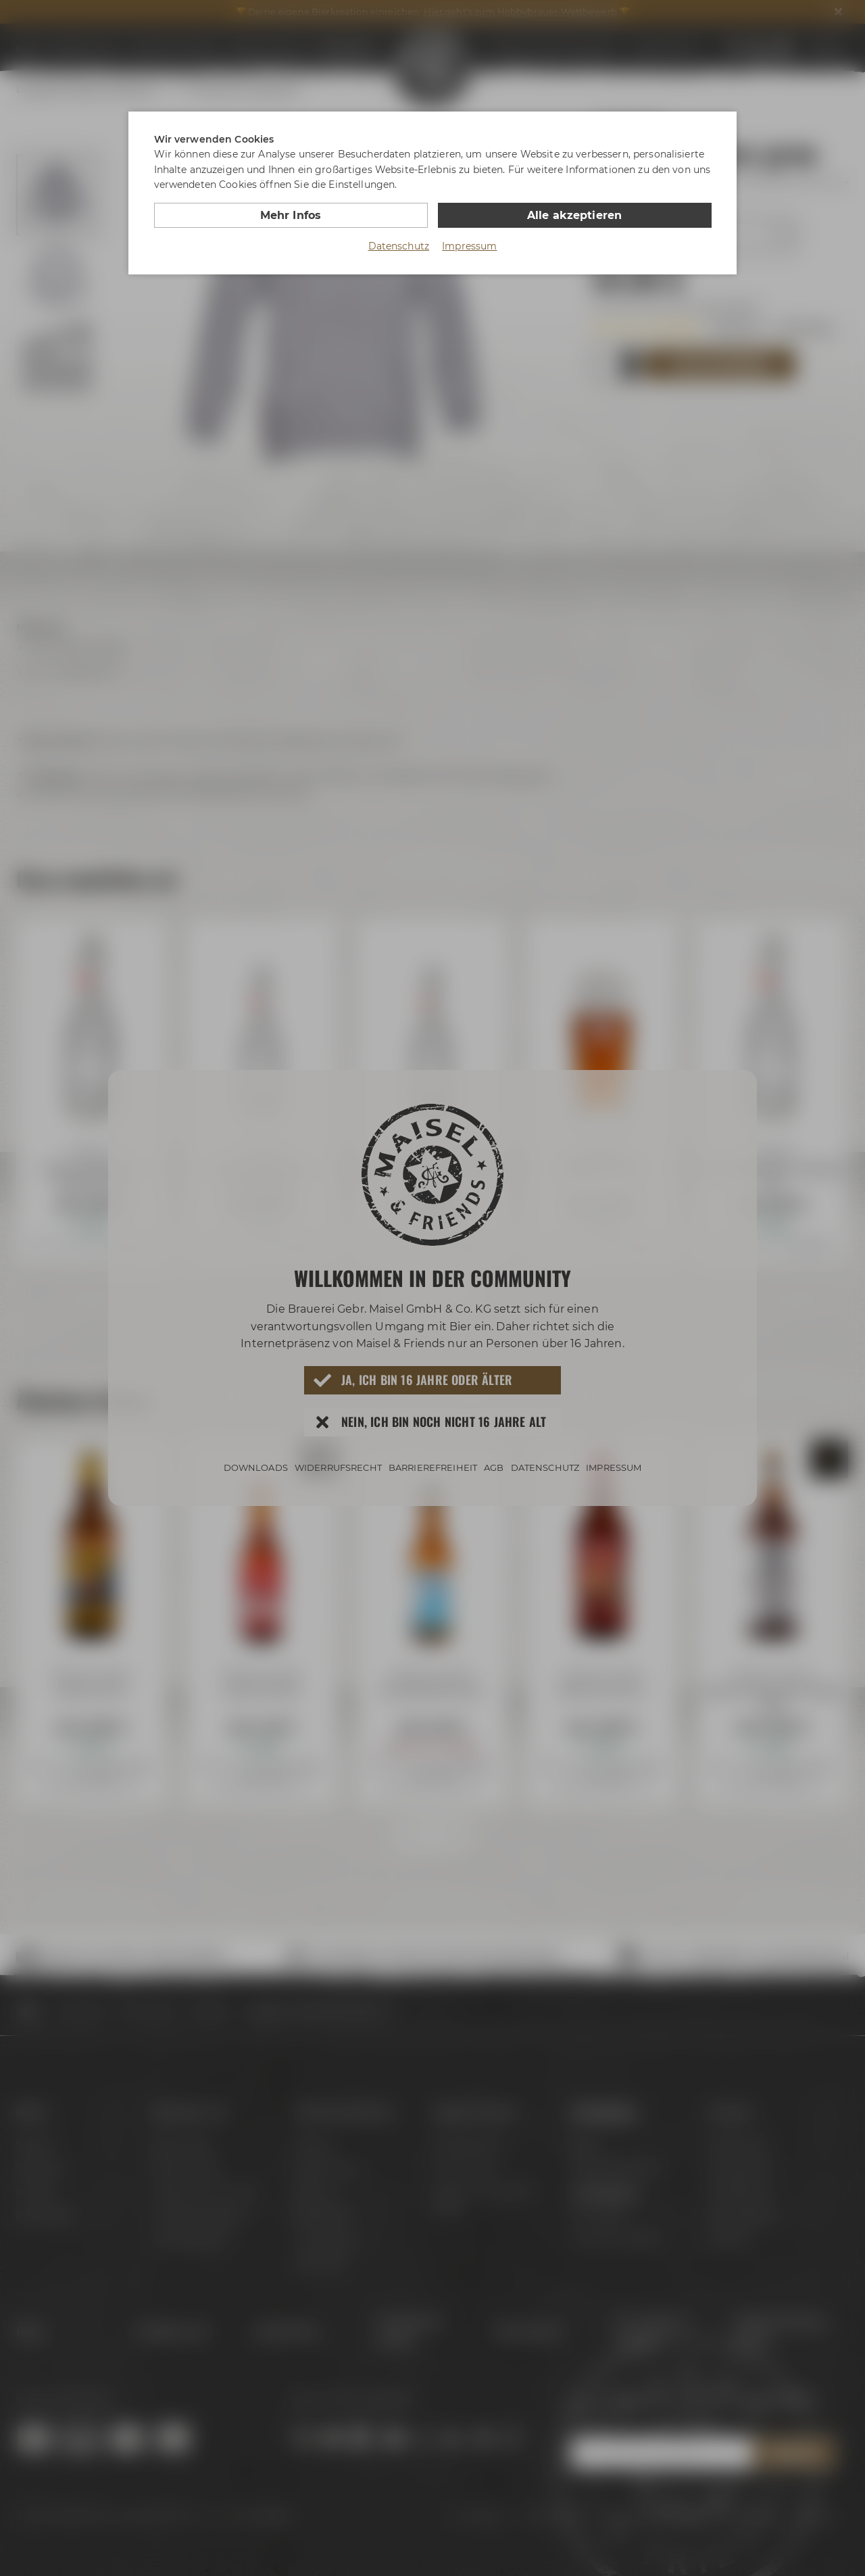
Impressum (469, 246)
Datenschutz (399, 246)
